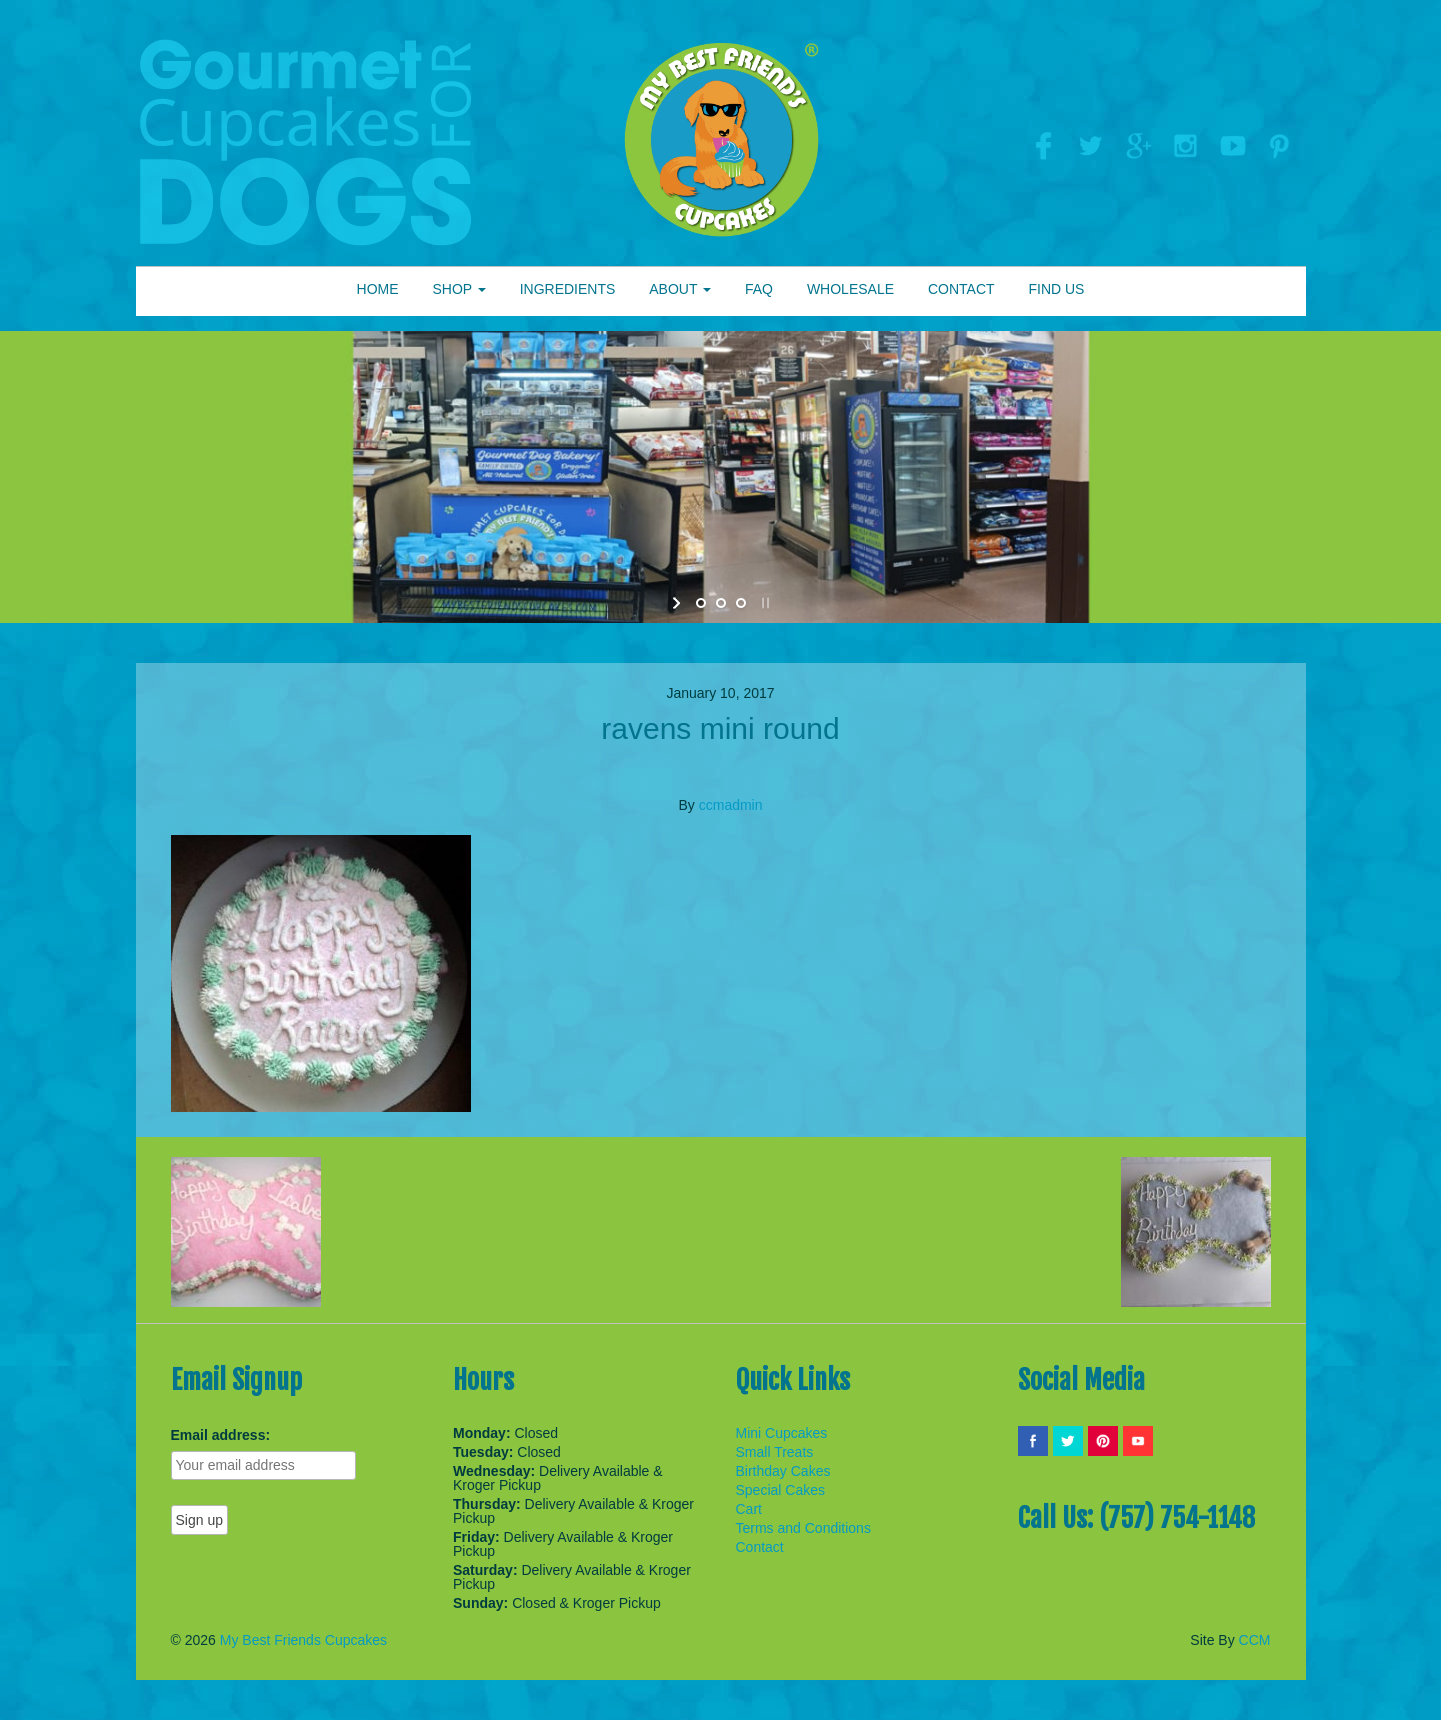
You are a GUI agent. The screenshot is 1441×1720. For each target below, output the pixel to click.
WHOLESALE (850, 289)
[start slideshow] (678, 603)
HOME (378, 289)
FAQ (759, 289)
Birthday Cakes (783, 1471)
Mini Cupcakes (782, 1433)
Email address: (221, 1435)
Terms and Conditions (803, 1528)
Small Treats (775, 1452)
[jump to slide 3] (741, 603)
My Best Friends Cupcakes (303, 1640)
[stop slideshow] (763, 603)
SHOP (458, 289)
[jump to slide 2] (721, 603)
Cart (749, 1509)
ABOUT (680, 289)
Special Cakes (781, 1490)
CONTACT (961, 289)
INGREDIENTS (568, 289)
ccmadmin (731, 805)
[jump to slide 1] (701, 603)
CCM (1255, 1640)
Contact (760, 1547)
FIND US (1056, 289)
